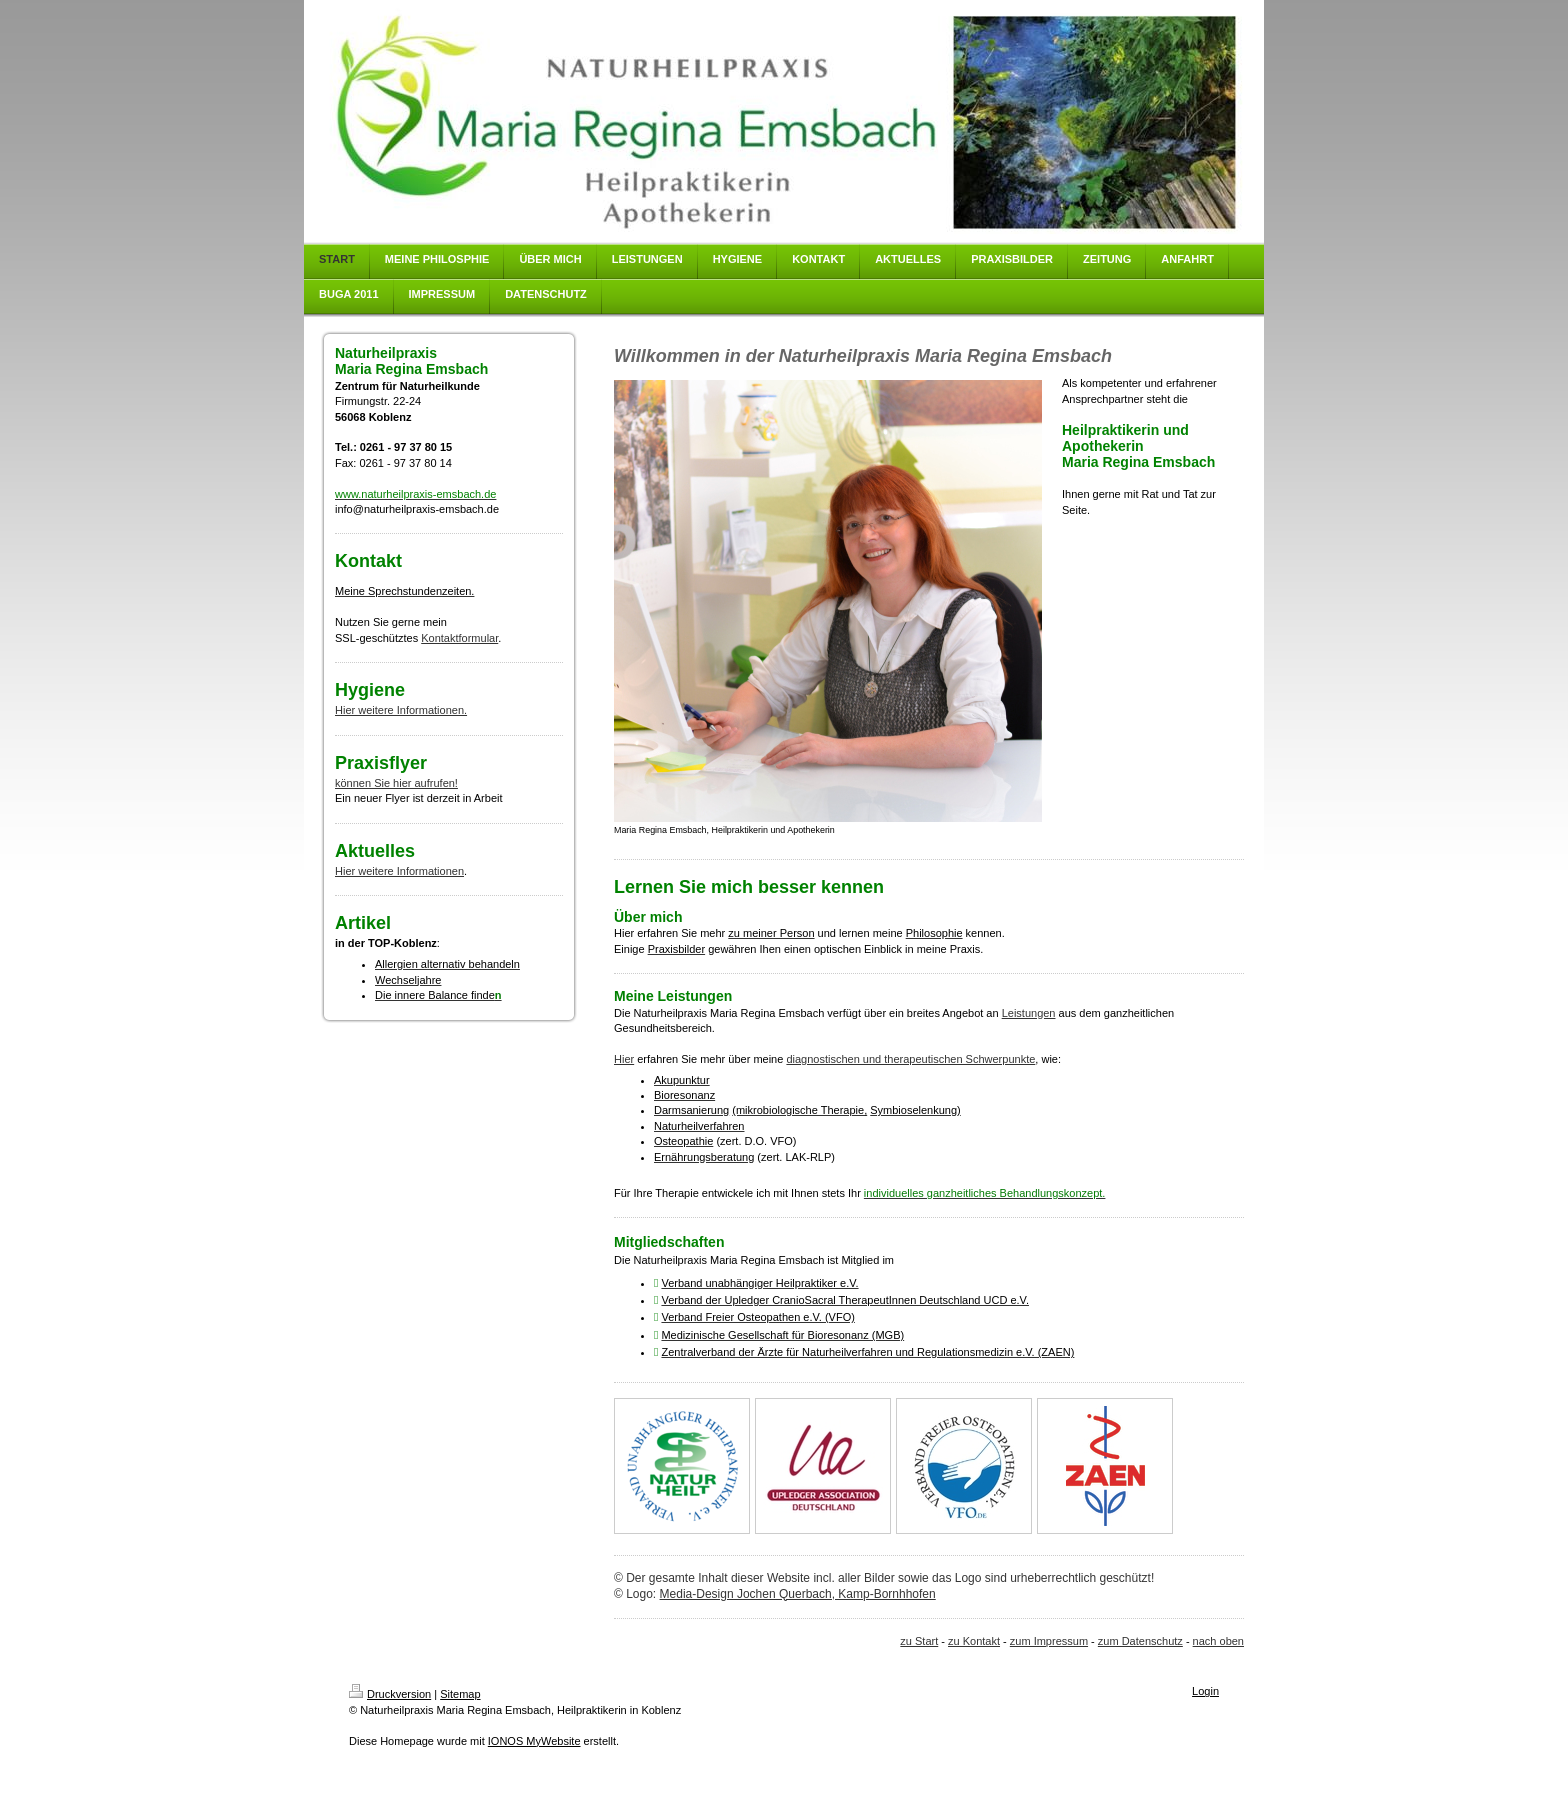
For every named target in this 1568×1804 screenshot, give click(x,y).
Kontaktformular (459, 638)
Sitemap (460, 1694)
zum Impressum (1049, 1641)
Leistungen (1029, 1013)
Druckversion (390, 1694)
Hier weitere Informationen (399, 871)
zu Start (919, 1641)
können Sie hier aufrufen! (396, 783)
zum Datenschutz (1140, 1641)
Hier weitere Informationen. (401, 710)
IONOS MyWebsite (534, 1741)
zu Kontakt (974, 1641)
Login (1205, 1691)
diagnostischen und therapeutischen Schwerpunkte (910, 1059)
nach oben (1218, 1641)
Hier (624, 1059)
